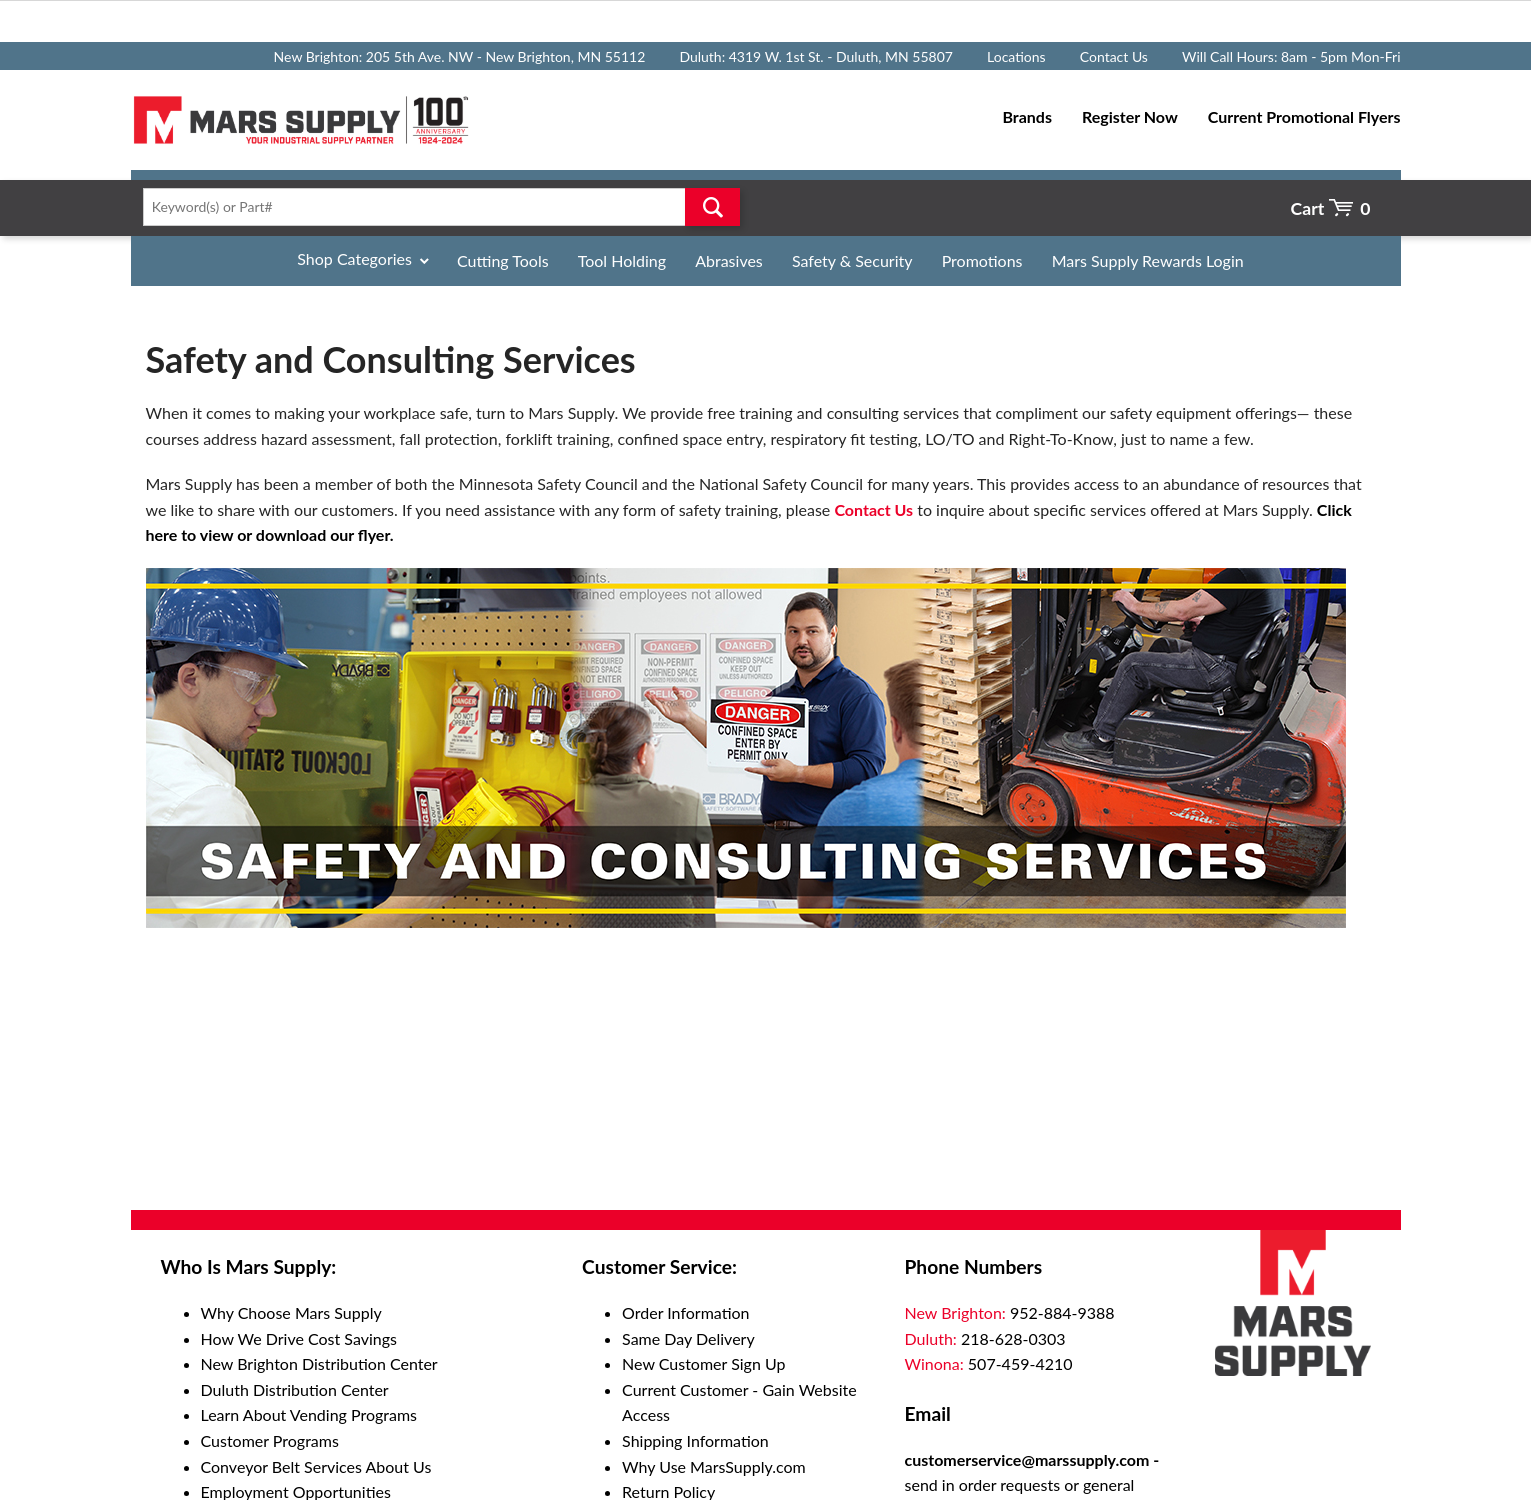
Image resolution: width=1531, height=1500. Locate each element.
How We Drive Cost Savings (299, 1338)
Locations (1016, 56)
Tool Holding (622, 260)
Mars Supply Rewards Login (1148, 260)
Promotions (982, 260)
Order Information (685, 1312)
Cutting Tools (503, 260)
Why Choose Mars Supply (291, 1312)
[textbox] (435, 207)
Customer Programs (270, 1440)
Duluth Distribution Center (295, 1389)
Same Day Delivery (688, 1338)
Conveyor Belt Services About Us (316, 1466)
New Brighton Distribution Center (319, 1363)
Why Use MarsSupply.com (714, 1466)
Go (712, 207)
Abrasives (729, 260)
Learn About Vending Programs (309, 1414)
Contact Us (1114, 56)
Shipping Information (695, 1440)
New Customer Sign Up (703, 1363)
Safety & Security (852, 260)
